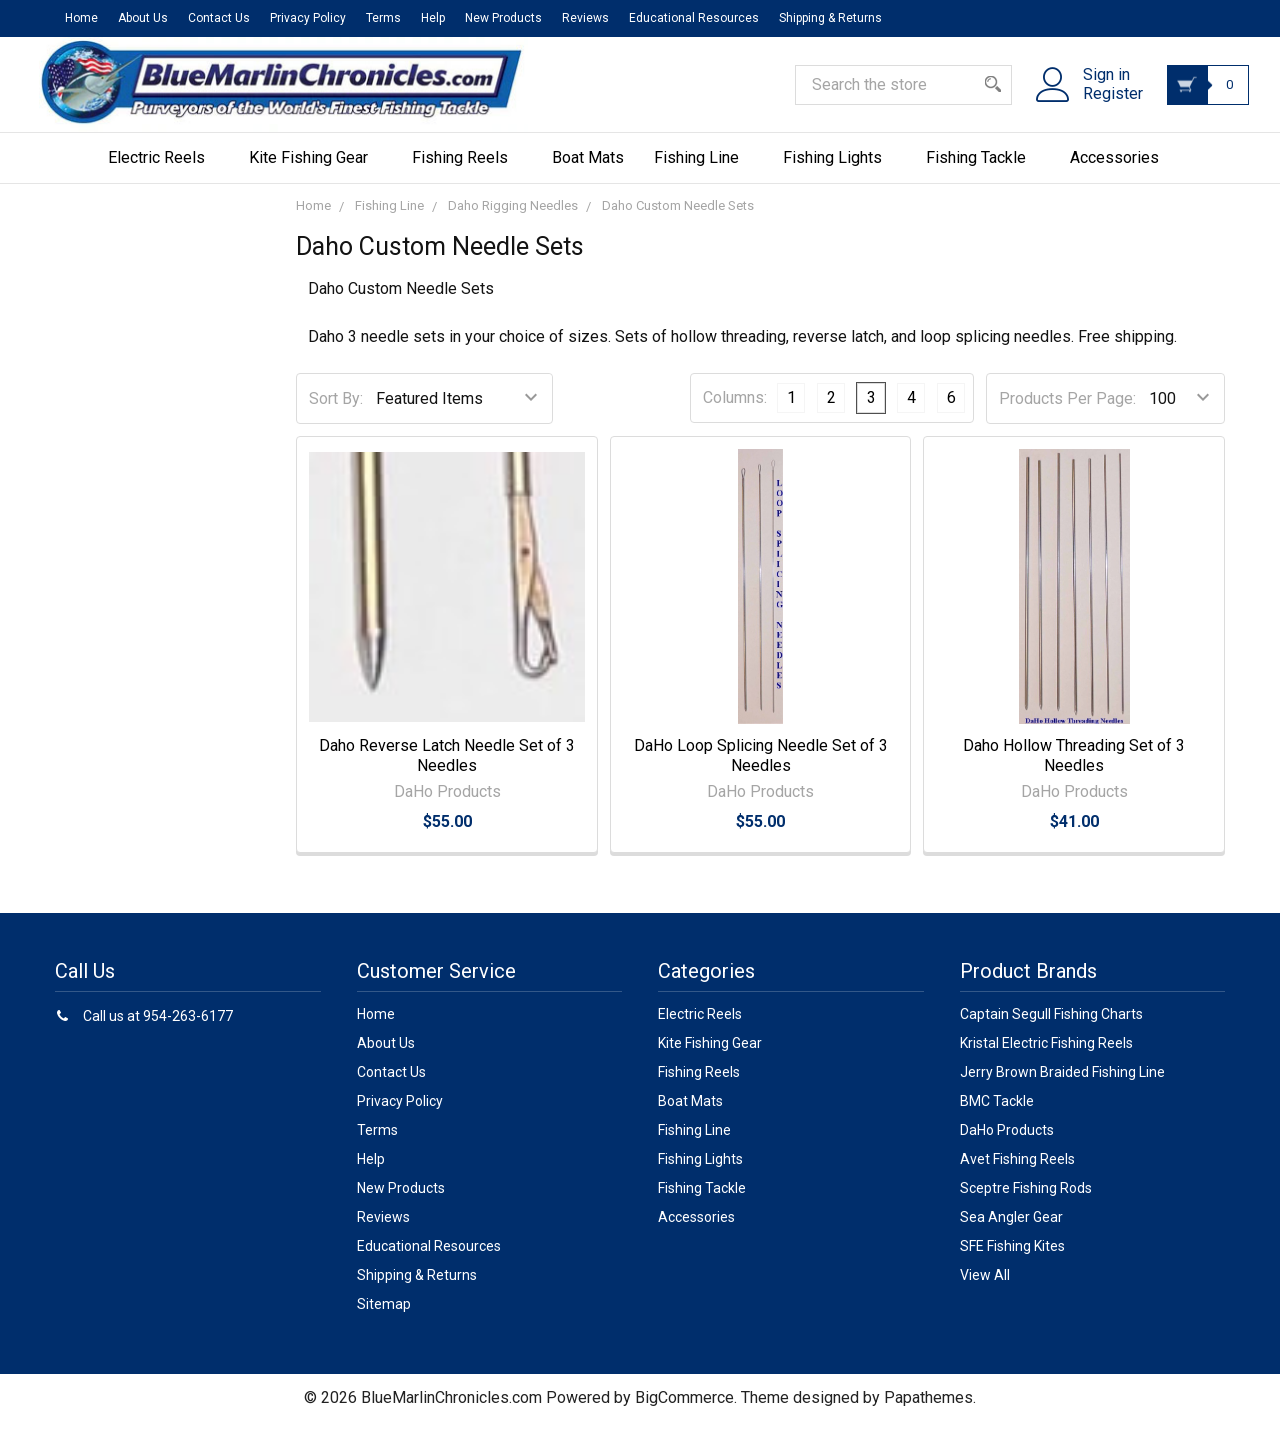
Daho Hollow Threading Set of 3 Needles (1074, 768)
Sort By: (336, 411)
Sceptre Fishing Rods (1026, 1201)
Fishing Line (703, 170)
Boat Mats (588, 170)
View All (985, 1288)
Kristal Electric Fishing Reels (1046, 1056)
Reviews (585, 18)
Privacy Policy (308, 18)
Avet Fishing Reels (1017, 1172)
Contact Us (219, 18)
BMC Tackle (997, 1114)
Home (81, 18)
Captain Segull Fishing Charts (1051, 1027)
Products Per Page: (1067, 411)
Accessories (1121, 170)
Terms (383, 18)
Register (1101, 103)
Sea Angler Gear (1011, 1230)
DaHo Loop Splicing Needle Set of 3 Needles (761, 768)
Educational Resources (694, 18)
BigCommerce (684, 1410)
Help (433, 18)
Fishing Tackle (983, 170)
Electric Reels (163, 170)
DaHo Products (1007, 1143)
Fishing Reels (467, 170)
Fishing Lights (839, 170)
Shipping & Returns (830, 18)
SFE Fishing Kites (1012, 1259)
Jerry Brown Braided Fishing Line (1062, 1085)
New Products (503, 18)
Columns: (735, 410)
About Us (143, 18)
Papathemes (928, 1410)
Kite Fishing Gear (315, 170)
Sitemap (384, 1317)
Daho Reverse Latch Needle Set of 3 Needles (447, 768)
